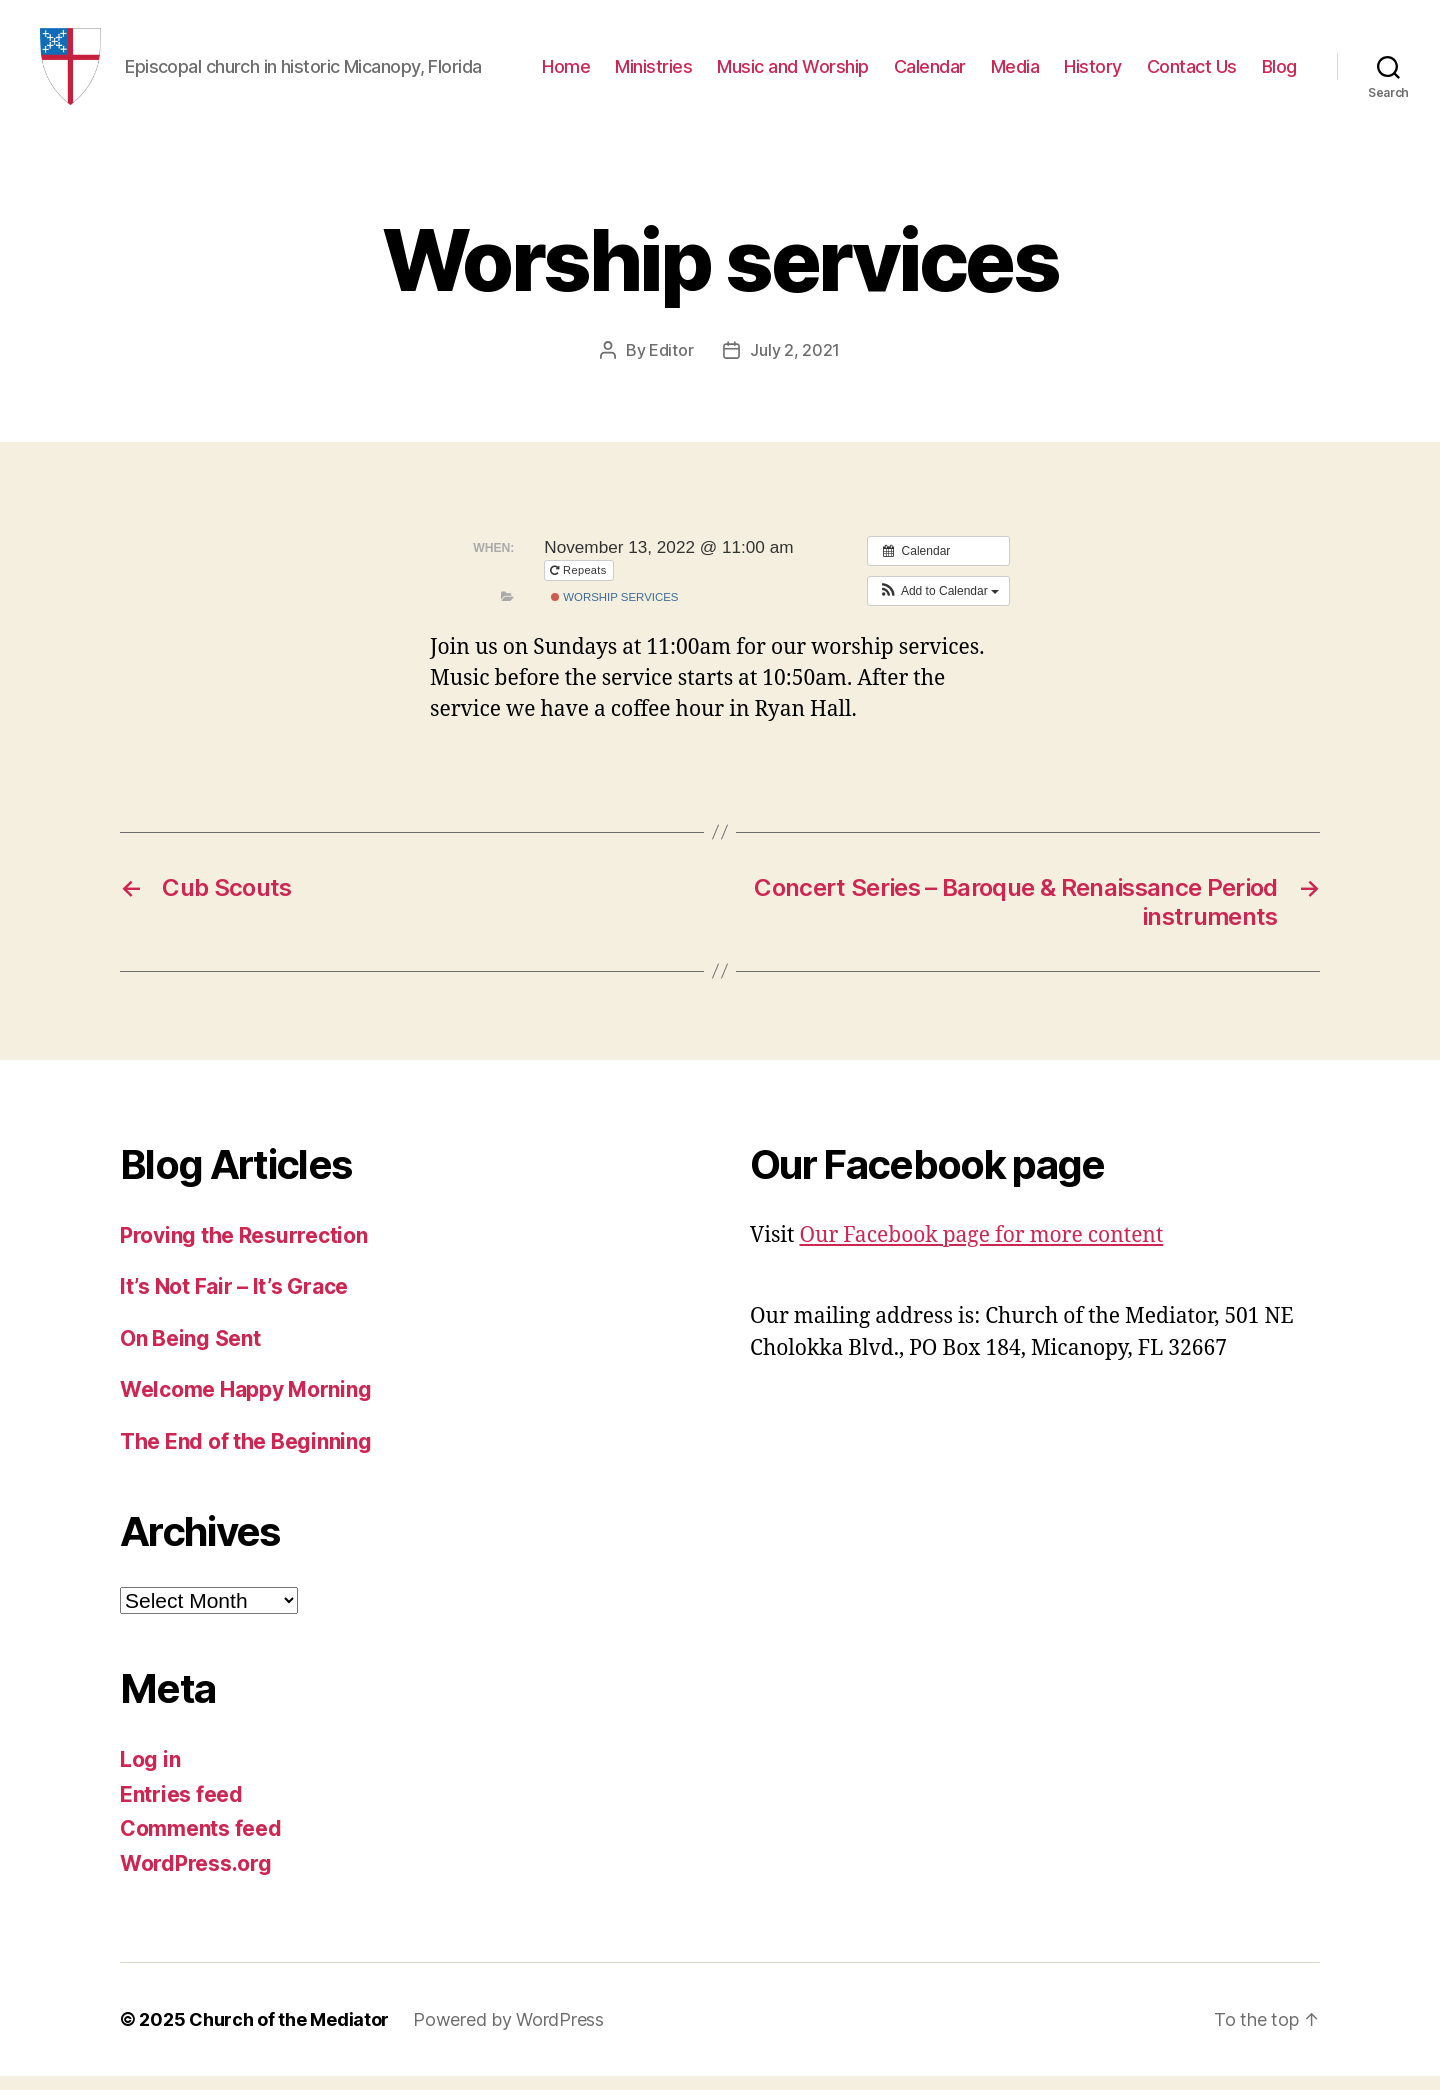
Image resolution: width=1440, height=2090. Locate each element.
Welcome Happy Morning (245, 1403)
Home (566, 72)
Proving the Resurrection (244, 1248)
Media (1015, 72)
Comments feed (201, 1842)
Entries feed (181, 1807)
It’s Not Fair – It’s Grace (234, 1300)
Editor (671, 364)
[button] (938, 604)
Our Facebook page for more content (981, 1248)
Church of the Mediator (289, 2033)
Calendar (930, 72)
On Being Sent (190, 1351)
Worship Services (614, 611)
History (1093, 72)
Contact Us (1192, 72)
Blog (1279, 72)
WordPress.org (196, 1876)
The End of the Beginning (246, 1454)
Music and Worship (793, 72)
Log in (150, 1773)
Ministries (653, 72)
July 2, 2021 (795, 364)
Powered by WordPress (508, 2033)
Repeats (580, 584)
